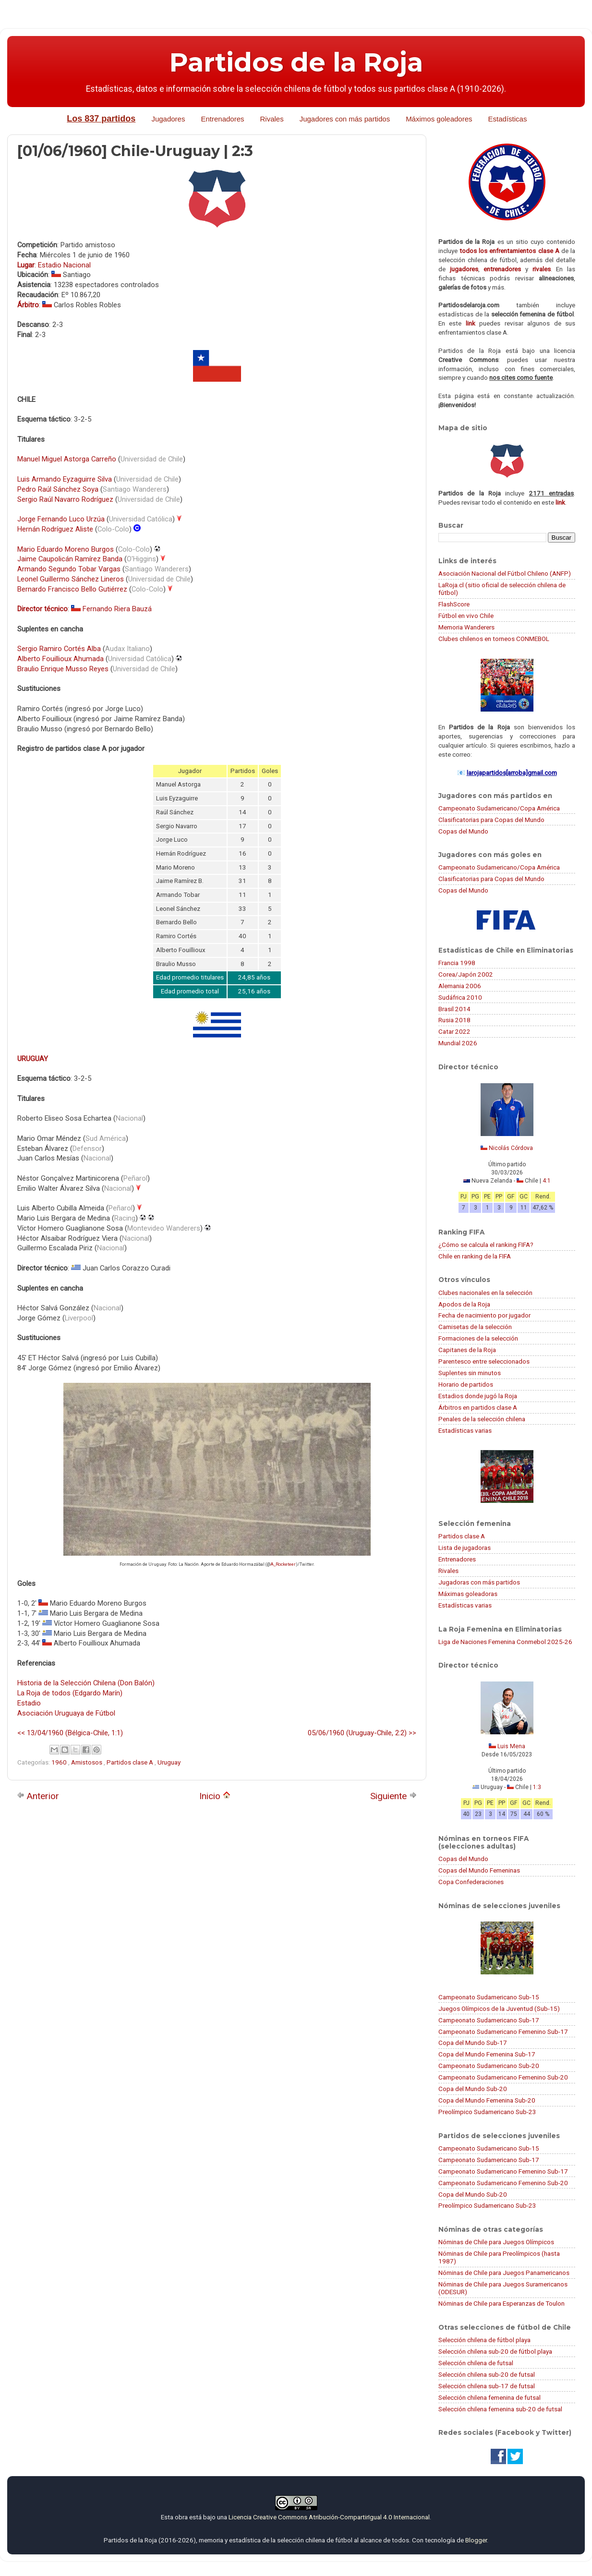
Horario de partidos (465, 1384)
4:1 (547, 1180)
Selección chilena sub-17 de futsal (486, 2386)
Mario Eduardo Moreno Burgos (65, 549)
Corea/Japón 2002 (465, 974)
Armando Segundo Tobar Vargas (69, 569)
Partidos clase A (131, 1762)
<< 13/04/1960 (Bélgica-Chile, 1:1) (70, 1733)
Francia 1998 (456, 963)
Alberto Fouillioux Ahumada (60, 658)
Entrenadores (222, 119)
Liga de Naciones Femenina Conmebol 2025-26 (505, 1641)
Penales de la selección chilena (481, 1419)
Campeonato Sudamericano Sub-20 (488, 2065)
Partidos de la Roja (296, 62)
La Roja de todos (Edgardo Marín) (69, 1693)
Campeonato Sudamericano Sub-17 (488, 2020)
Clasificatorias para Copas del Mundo (491, 819)
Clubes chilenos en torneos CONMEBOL (493, 638)
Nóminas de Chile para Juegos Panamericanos (503, 2272)
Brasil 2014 (454, 1009)
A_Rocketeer (283, 1564)
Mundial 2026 (457, 1043)
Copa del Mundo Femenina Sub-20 (486, 2100)
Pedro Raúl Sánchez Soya (57, 489)
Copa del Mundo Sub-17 (472, 2042)
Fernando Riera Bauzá (117, 609)
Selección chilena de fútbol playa (484, 2340)
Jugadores (168, 119)
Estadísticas (507, 119)
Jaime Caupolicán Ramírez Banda (69, 559)
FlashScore (454, 604)
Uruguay (169, 1762)
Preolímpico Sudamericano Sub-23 (487, 2112)
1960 (59, 1762)
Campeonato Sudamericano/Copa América (499, 808)
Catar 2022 (454, 1031)
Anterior (38, 1796)
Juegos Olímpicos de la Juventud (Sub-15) (499, 2008)
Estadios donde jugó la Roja (477, 1396)
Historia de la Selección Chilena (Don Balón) (86, 1683)
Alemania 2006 (459, 986)
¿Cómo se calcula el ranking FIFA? (485, 1244)
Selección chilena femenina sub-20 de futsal (500, 2409)
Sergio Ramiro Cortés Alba (59, 648)
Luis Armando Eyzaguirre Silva (64, 479)
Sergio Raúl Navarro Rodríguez (65, 499)
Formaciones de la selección (478, 1338)
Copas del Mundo (463, 831)
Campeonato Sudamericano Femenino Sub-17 (503, 2031)
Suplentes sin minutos (469, 1373)
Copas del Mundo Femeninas (479, 1870)
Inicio (214, 1796)
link (470, 323)
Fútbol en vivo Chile (466, 615)
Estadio (29, 1703)
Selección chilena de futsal (475, 2363)
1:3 (537, 1787)
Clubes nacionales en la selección (485, 1292)
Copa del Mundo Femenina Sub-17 (486, 2054)
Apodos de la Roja (464, 1304)
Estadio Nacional (64, 265)
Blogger (476, 2540)
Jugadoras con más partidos (479, 1582)
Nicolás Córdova (511, 1148)
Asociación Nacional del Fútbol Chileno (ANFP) (504, 573)
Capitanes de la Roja (467, 1350)
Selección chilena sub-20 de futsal (486, 2374)
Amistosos (87, 1762)
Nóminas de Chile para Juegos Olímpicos (496, 2242)
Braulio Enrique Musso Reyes (63, 669)
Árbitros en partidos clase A (477, 1407)
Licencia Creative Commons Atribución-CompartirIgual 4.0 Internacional (329, 2517)
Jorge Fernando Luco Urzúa (61, 519)
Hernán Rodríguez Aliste (55, 529)
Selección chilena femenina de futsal (489, 2397)
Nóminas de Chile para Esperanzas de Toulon (501, 2303)
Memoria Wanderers (466, 627)
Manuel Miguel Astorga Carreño (66, 459)
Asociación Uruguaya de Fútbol (66, 1713)
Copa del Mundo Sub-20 (472, 2088)
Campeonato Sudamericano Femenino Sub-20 (503, 2077)
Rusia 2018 (454, 1020)
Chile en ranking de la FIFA (474, 1256)
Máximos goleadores (439, 119)
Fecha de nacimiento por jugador (484, 1315)
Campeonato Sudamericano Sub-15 (488, 1997)
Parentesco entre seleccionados (484, 1361)
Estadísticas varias (465, 1430)
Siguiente (393, 1796)
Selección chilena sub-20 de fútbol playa (495, 2351)
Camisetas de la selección (475, 1326)
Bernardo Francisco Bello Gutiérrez (72, 589)
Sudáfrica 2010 (460, 997)
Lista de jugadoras (464, 1547)
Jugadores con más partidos (345, 119)
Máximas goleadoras (467, 1593)
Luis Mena (511, 1746)
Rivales (272, 119)
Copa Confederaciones (471, 1882)
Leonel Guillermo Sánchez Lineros (70, 579)
